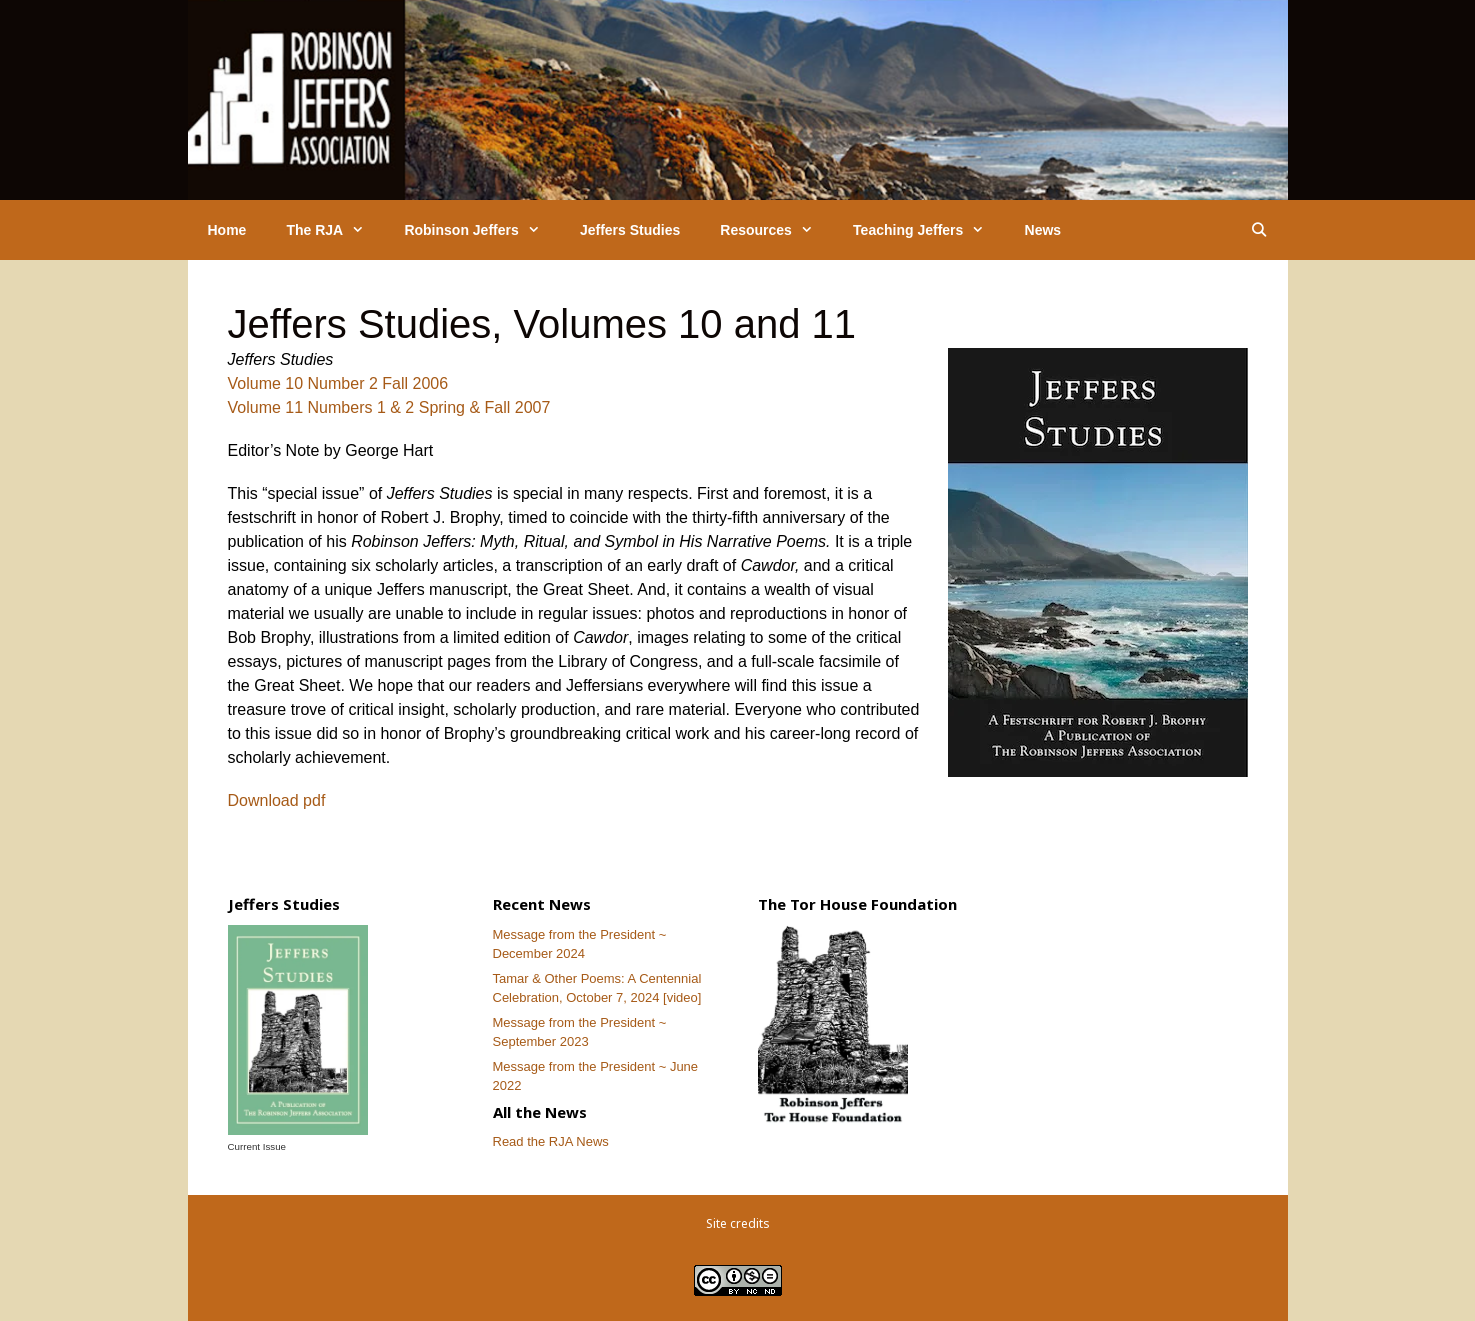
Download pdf (277, 800)
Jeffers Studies (630, 230)
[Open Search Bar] (1259, 230)
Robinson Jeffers (482, 230)
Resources (776, 230)
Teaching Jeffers (928, 230)
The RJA (335, 230)
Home (227, 230)
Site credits (738, 1223)
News (1043, 230)
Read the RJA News (551, 1141)
